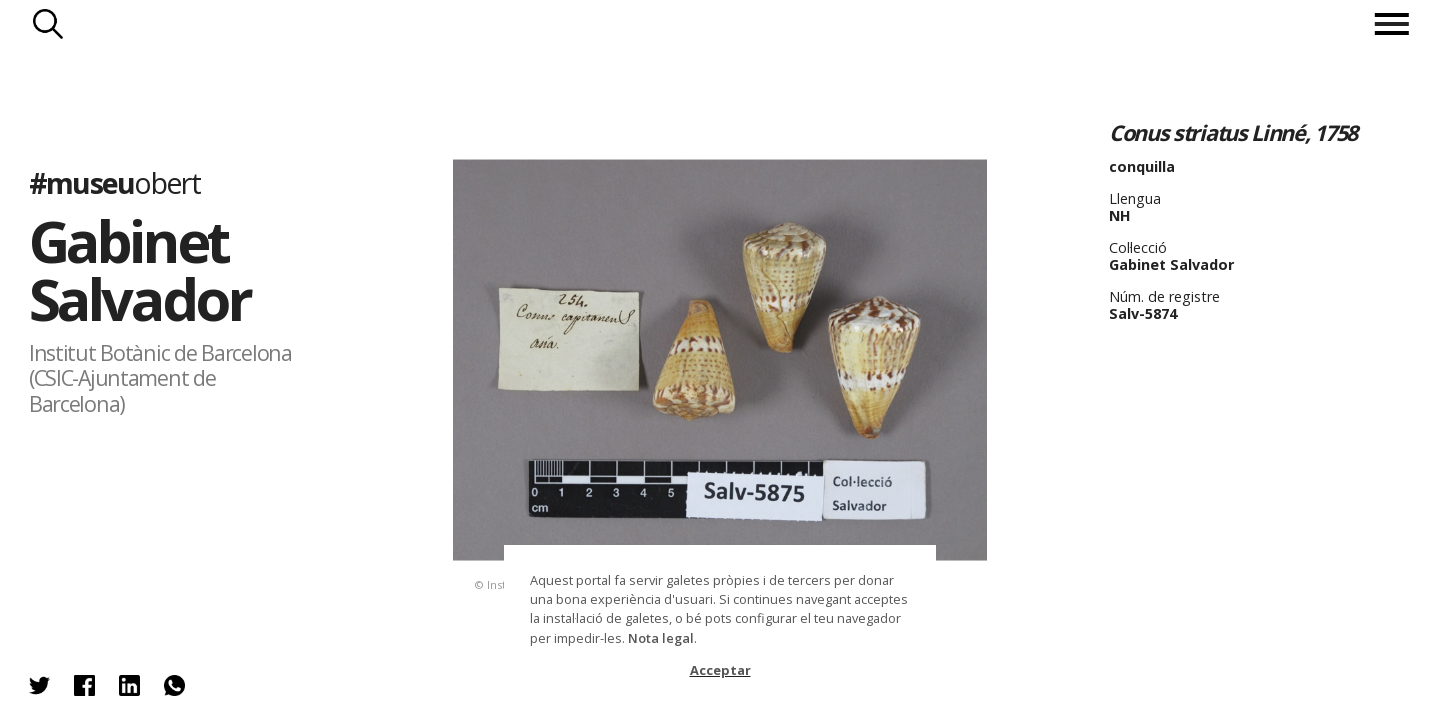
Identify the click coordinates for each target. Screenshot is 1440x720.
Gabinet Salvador (139, 269)
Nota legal (661, 638)
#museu (114, 182)
